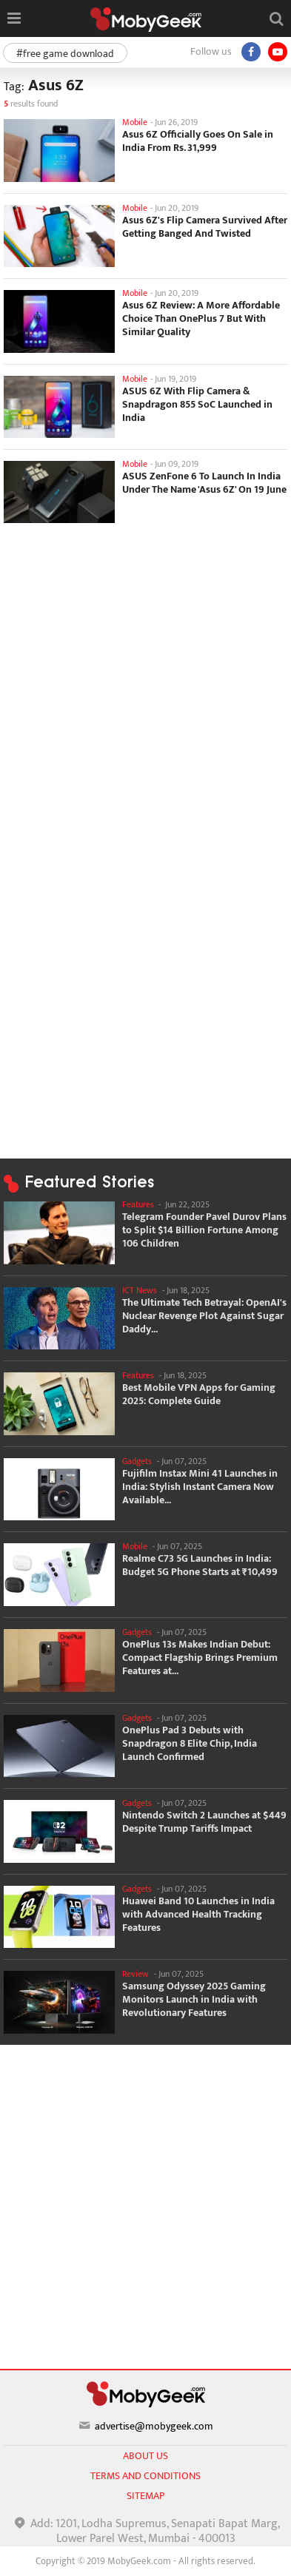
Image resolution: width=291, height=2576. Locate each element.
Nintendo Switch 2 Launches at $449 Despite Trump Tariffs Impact (204, 1822)
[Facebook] (251, 51)
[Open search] (276, 18)
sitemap (145, 2495)
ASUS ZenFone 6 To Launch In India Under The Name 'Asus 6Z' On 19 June (204, 483)
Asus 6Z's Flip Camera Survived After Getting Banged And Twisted (204, 227)
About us (145, 2455)
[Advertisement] (145, 679)
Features (138, 1204)
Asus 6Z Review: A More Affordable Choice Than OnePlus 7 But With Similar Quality (201, 319)
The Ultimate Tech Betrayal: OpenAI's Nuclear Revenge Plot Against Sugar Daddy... (204, 1316)
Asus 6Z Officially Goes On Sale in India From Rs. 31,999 (197, 141)
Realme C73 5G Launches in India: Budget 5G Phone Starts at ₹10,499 (200, 1565)
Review (135, 1973)
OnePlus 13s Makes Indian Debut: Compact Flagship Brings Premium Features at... (200, 1658)
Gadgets (137, 1461)
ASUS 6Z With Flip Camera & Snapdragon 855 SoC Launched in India (197, 405)
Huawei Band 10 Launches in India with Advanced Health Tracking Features (198, 1915)
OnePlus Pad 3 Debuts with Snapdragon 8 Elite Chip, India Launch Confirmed (189, 1744)
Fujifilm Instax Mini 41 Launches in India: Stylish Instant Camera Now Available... (200, 1487)
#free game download (65, 53)
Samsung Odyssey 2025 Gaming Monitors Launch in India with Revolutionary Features (194, 2000)
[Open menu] (13, 18)
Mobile (134, 122)
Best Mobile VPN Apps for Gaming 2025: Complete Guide (198, 1394)
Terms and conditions (145, 2475)
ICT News (139, 1290)
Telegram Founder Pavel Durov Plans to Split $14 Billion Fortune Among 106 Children (204, 1230)
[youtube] (277, 51)
